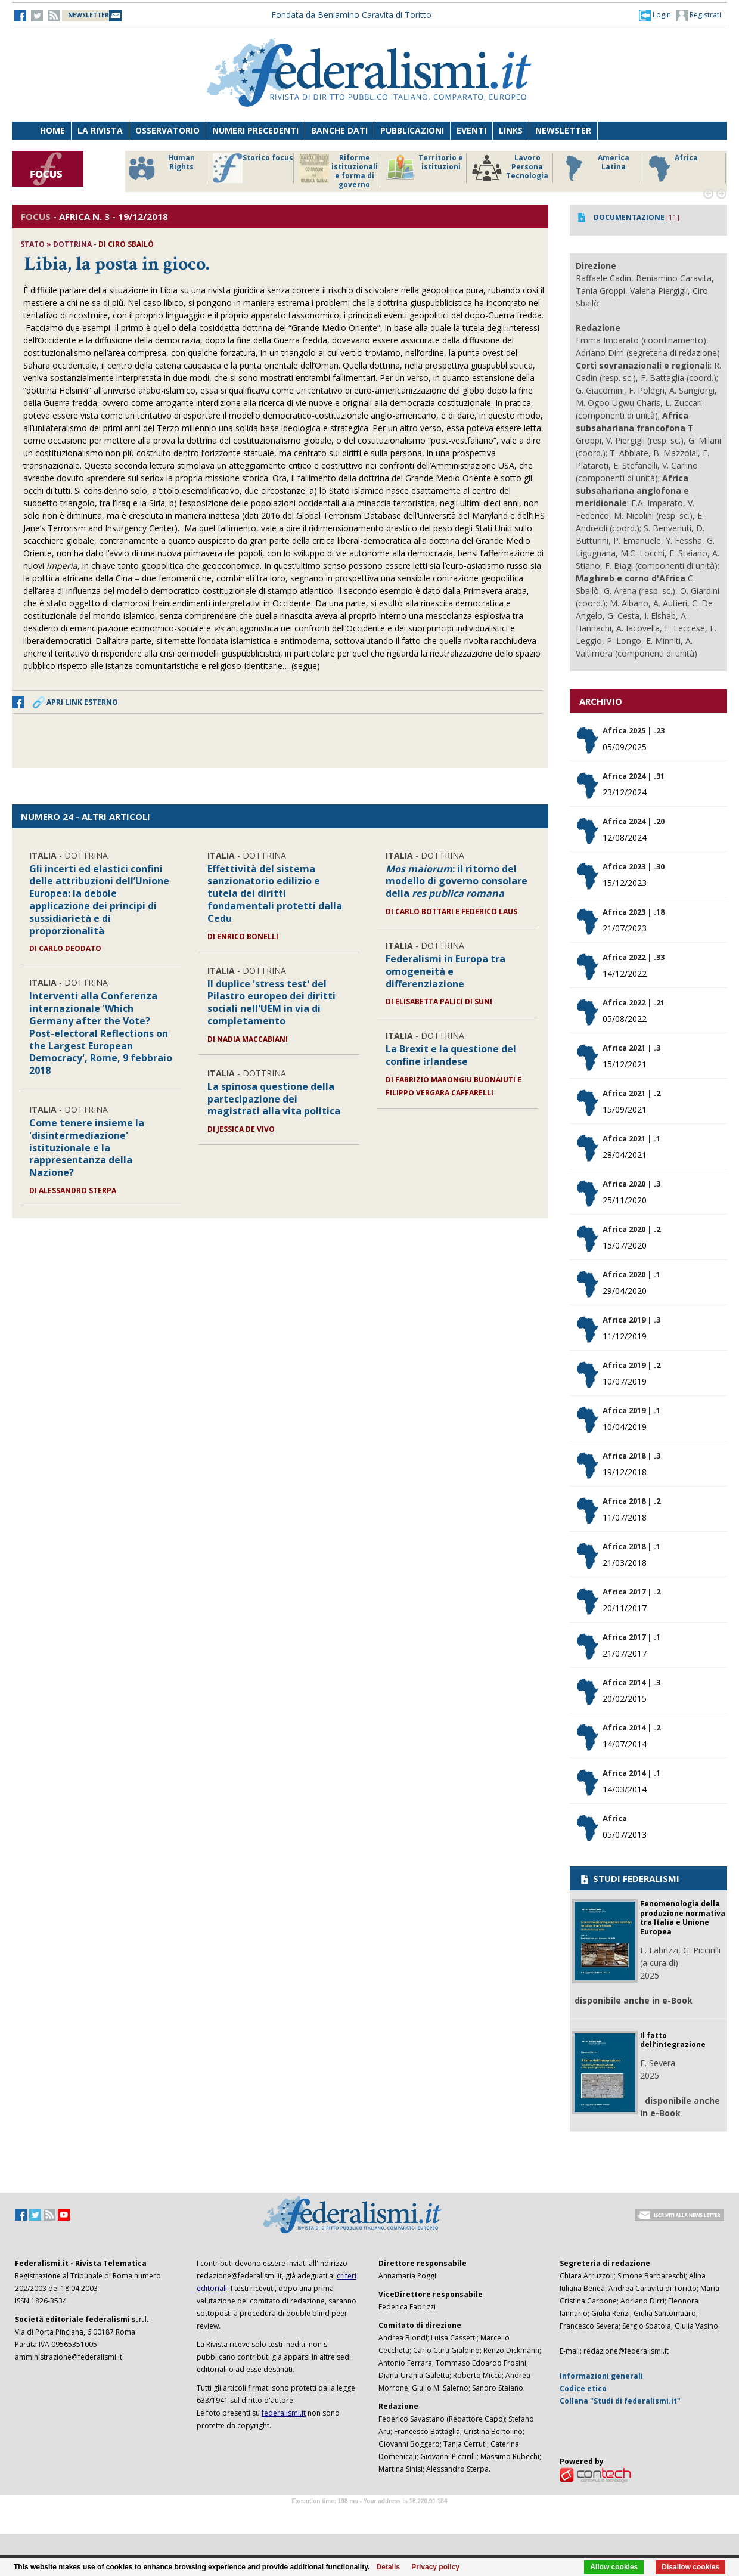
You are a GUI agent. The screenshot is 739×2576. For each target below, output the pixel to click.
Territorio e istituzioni (424, 168)
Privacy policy (435, 2567)
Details (388, 2567)
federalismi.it (284, 2413)
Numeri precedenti (255, 130)
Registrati (698, 15)
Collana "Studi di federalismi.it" (620, 2401)
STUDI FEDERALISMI (629, 1878)
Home (52, 130)
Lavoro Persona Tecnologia (510, 168)
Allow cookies (614, 2567)
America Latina (593, 168)
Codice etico (583, 2388)
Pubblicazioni (412, 130)
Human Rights (160, 168)
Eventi (471, 130)
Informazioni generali (601, 2376)
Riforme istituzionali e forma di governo (338, 171)
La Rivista (100, 130)
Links (511, 130)
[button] (654, 15)
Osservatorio (167, 130)
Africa (671, 168)
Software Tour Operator (369, 2515)
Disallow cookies (690, 2567)
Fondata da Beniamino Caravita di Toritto (351, 14)
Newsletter (563, 130)
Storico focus (253, 168)
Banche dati (339, 130)
